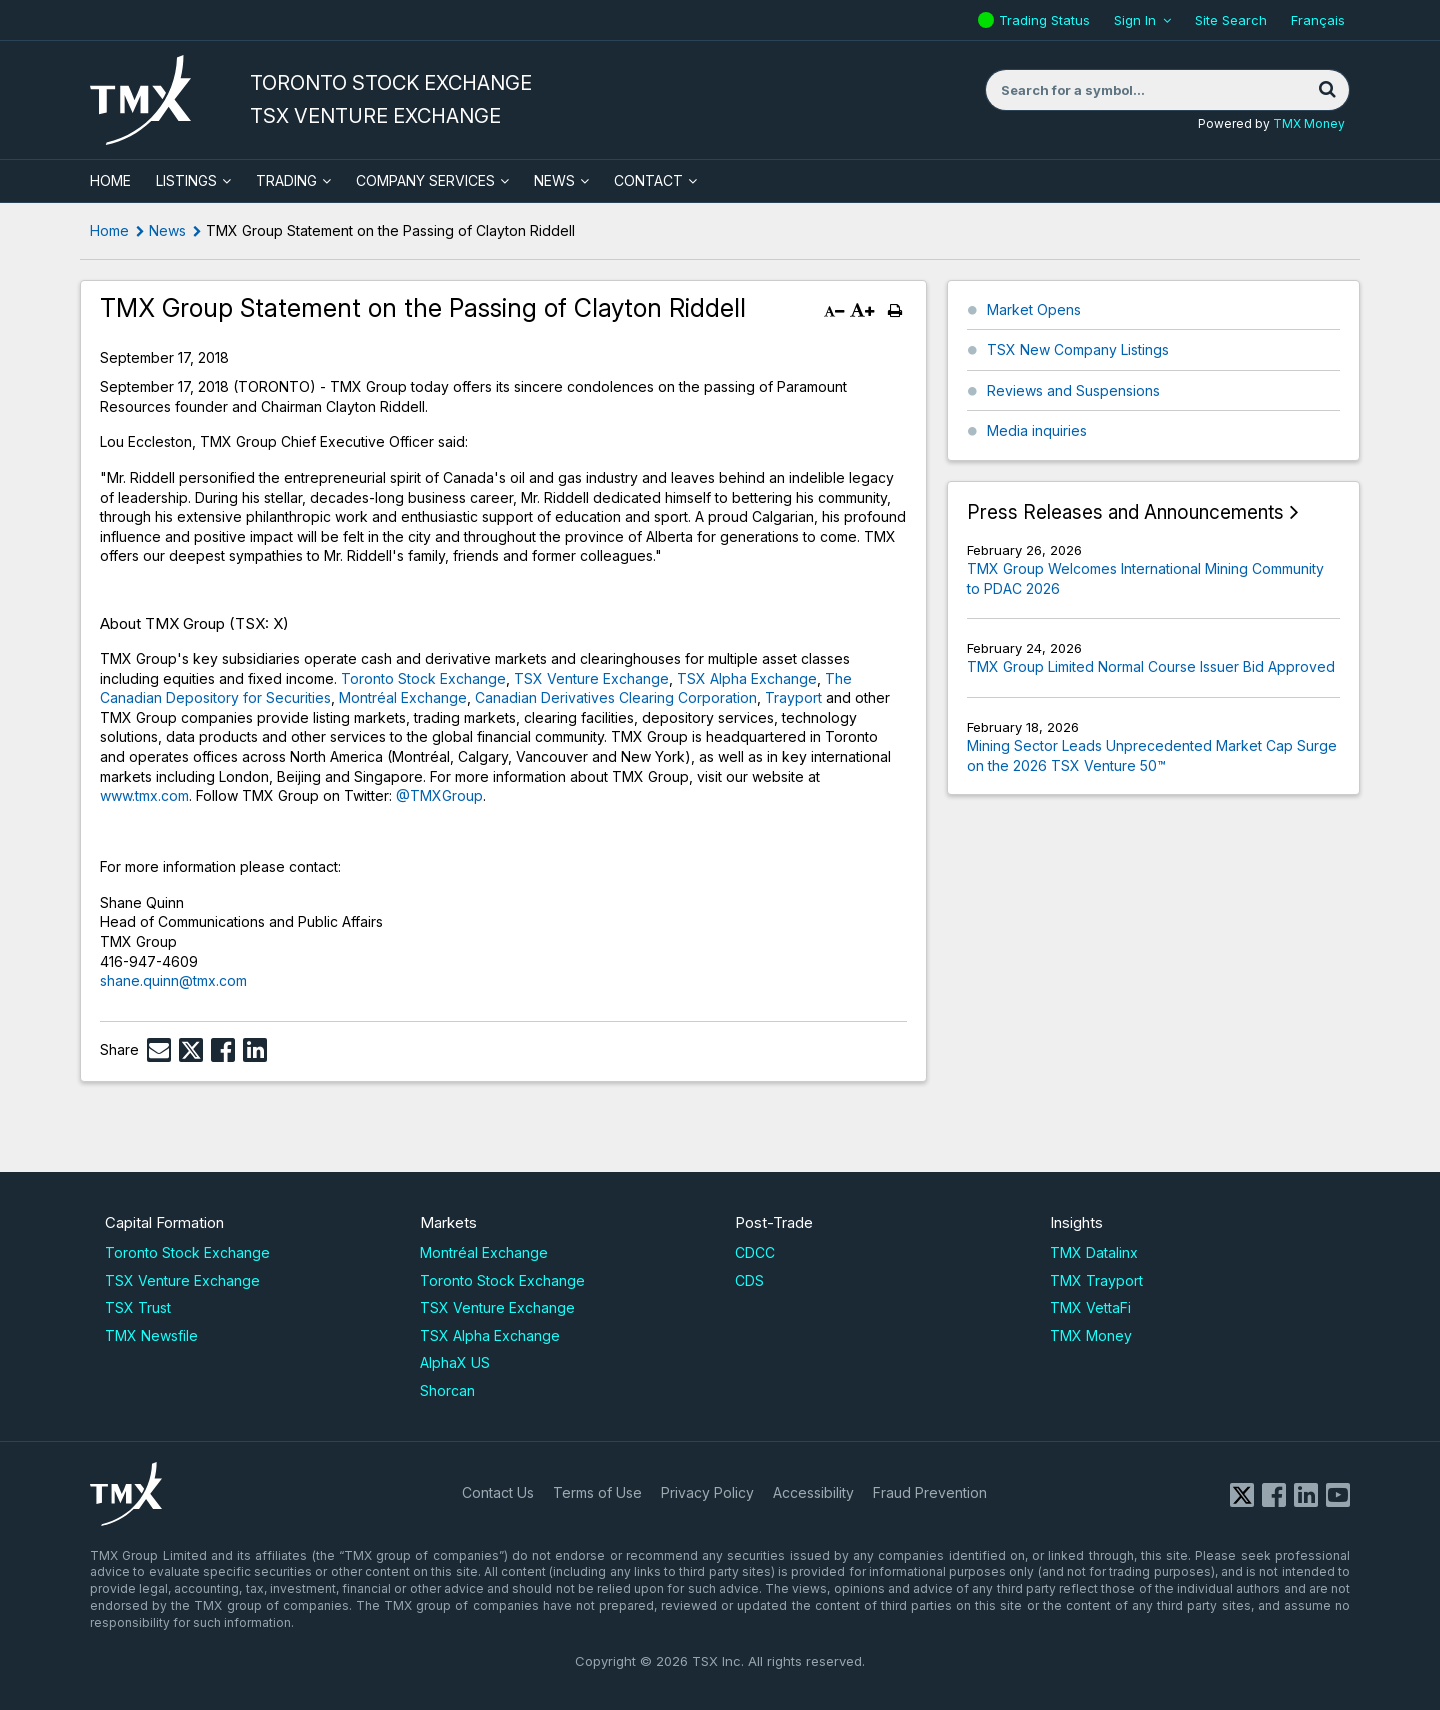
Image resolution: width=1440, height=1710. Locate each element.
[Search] (1327, 90)
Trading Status (1047, 20)
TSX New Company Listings (1078, 349)
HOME (110, 180)
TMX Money (1309, 123)
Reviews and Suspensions (1073, 390)
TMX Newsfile (151, 1335)
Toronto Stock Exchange (423, 678)
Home (109, 230)
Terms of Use (597, 1492)
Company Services (425, 180)
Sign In (1135, 20)
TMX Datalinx (1094, 1252)
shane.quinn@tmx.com (173, 980)
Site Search (1231, 20)
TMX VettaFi (1090, 1307)
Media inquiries (1037, 430)
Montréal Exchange (403, 697)
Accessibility (813, 1492)
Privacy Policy (707, 1492)
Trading (286, 180)
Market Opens (1034, 309)
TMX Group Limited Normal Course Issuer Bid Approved (1151, 666)
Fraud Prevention (930, 1492)
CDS (749, 1280)
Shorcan (447, 1390)
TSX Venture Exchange (591, 678)
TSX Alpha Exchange (747, 678)
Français (1318, 20)
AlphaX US (455, 1362)
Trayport (793, 697)
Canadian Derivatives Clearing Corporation (616, 697)
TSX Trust (138, 1307)
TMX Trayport (1096, 1280)
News (554, 180)
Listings (186, 180)
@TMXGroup (439, 795)
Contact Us (498, 1492)
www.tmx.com (144, 795)
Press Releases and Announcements (1125, 512)
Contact (648, 180)
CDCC (755, 1252)
